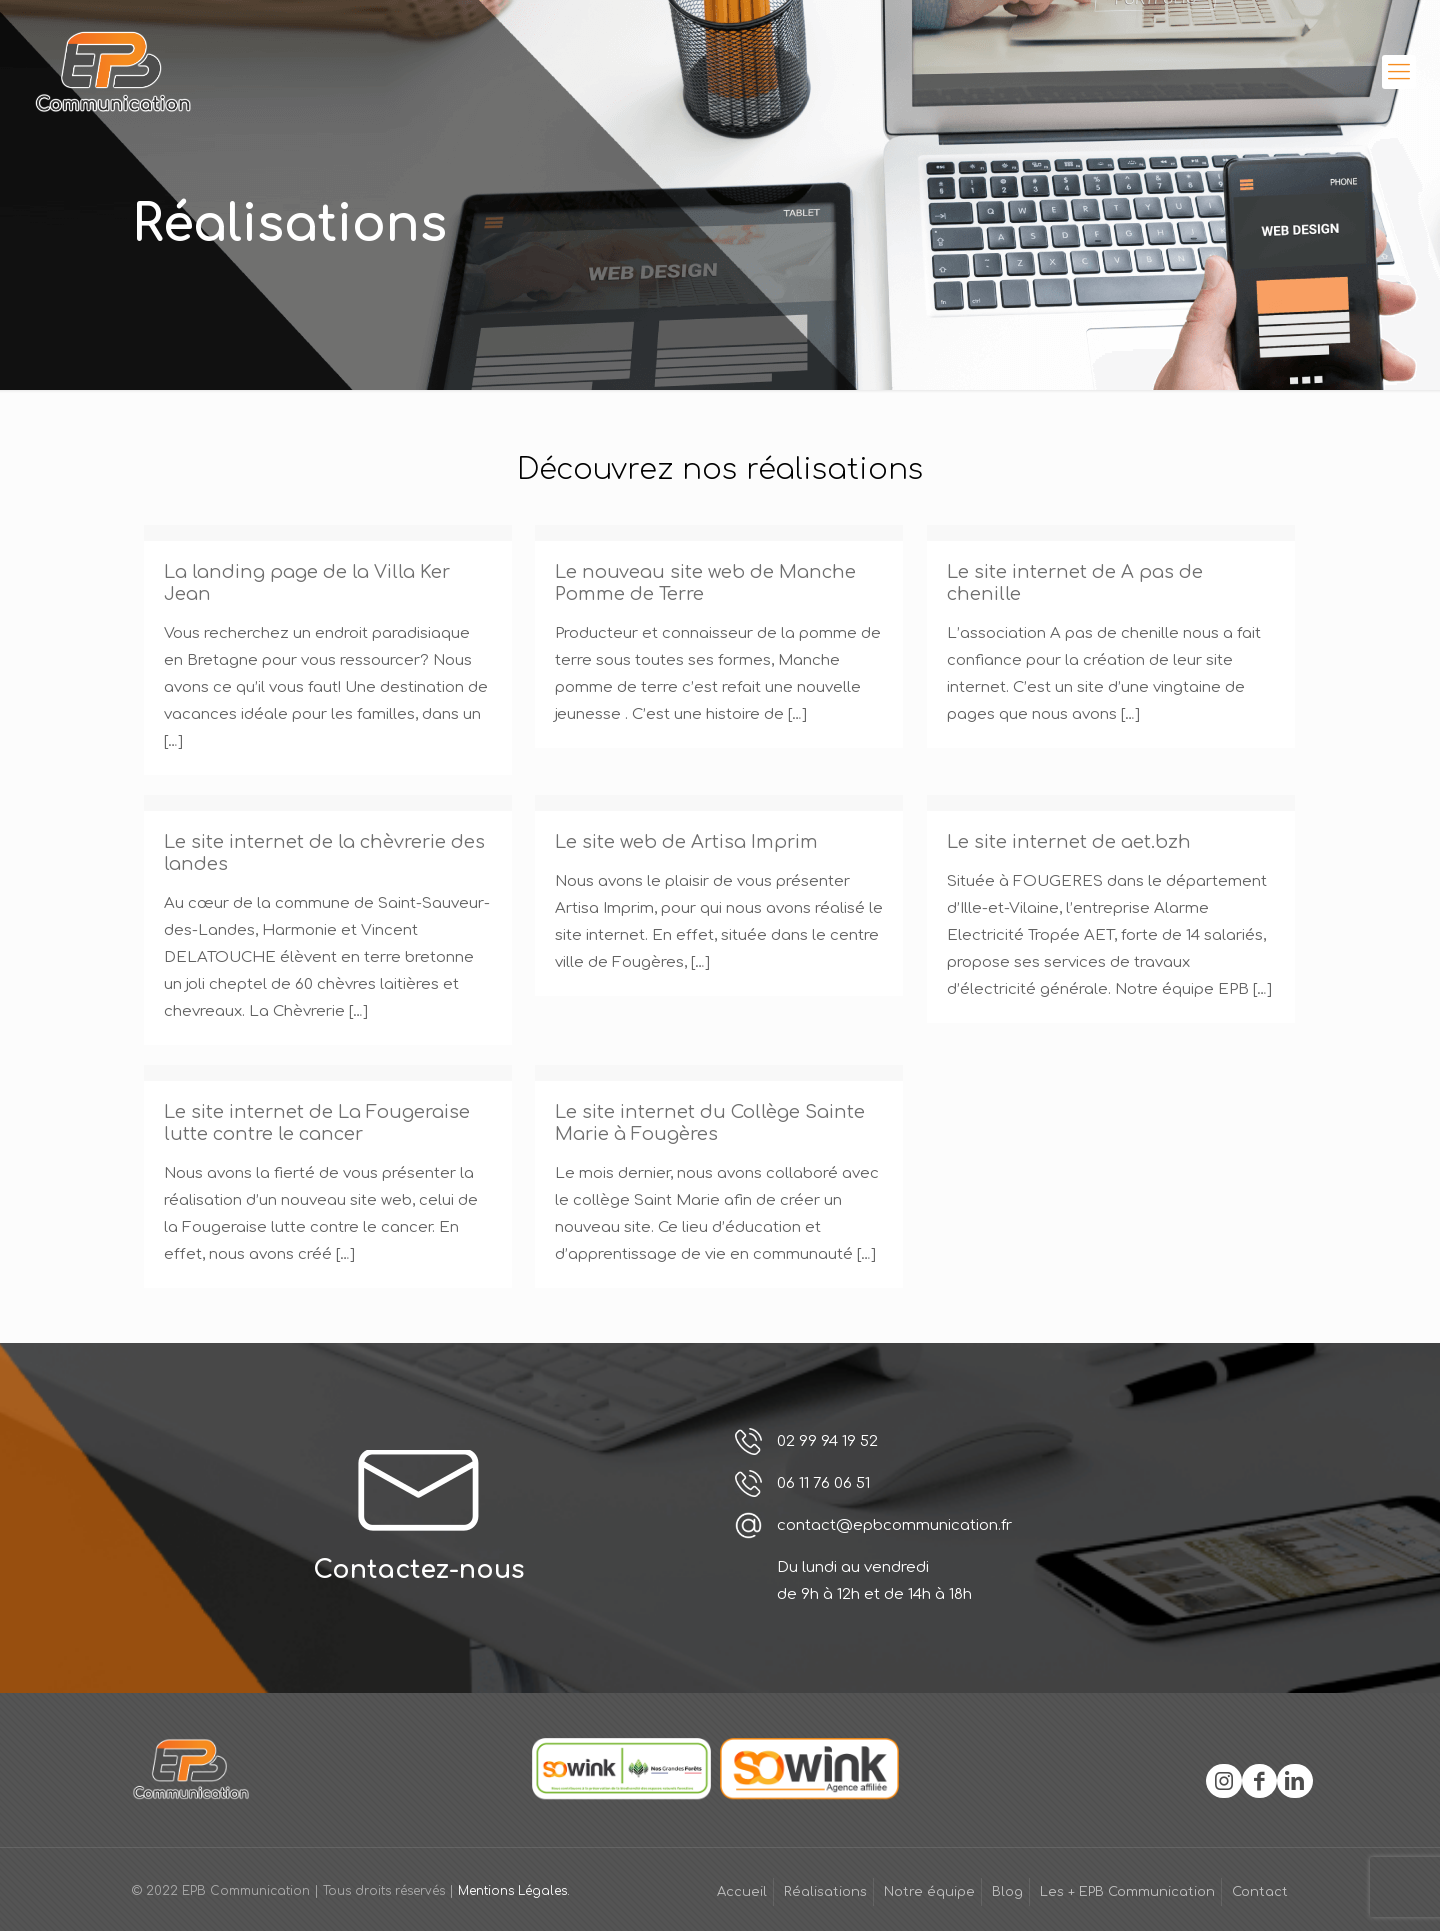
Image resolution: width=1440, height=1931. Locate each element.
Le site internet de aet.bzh (1069, 842)
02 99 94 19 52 (827, 1441)
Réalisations (825, 1892)
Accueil (742, 1892)
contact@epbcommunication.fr (894, 1525)
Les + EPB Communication (1127, 1892)
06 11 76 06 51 (823, 1483)
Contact (1260, 1892)
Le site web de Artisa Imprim (686, 842)
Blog (1007, 1892)
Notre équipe (929, 1892)
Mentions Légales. (514, 1891)
